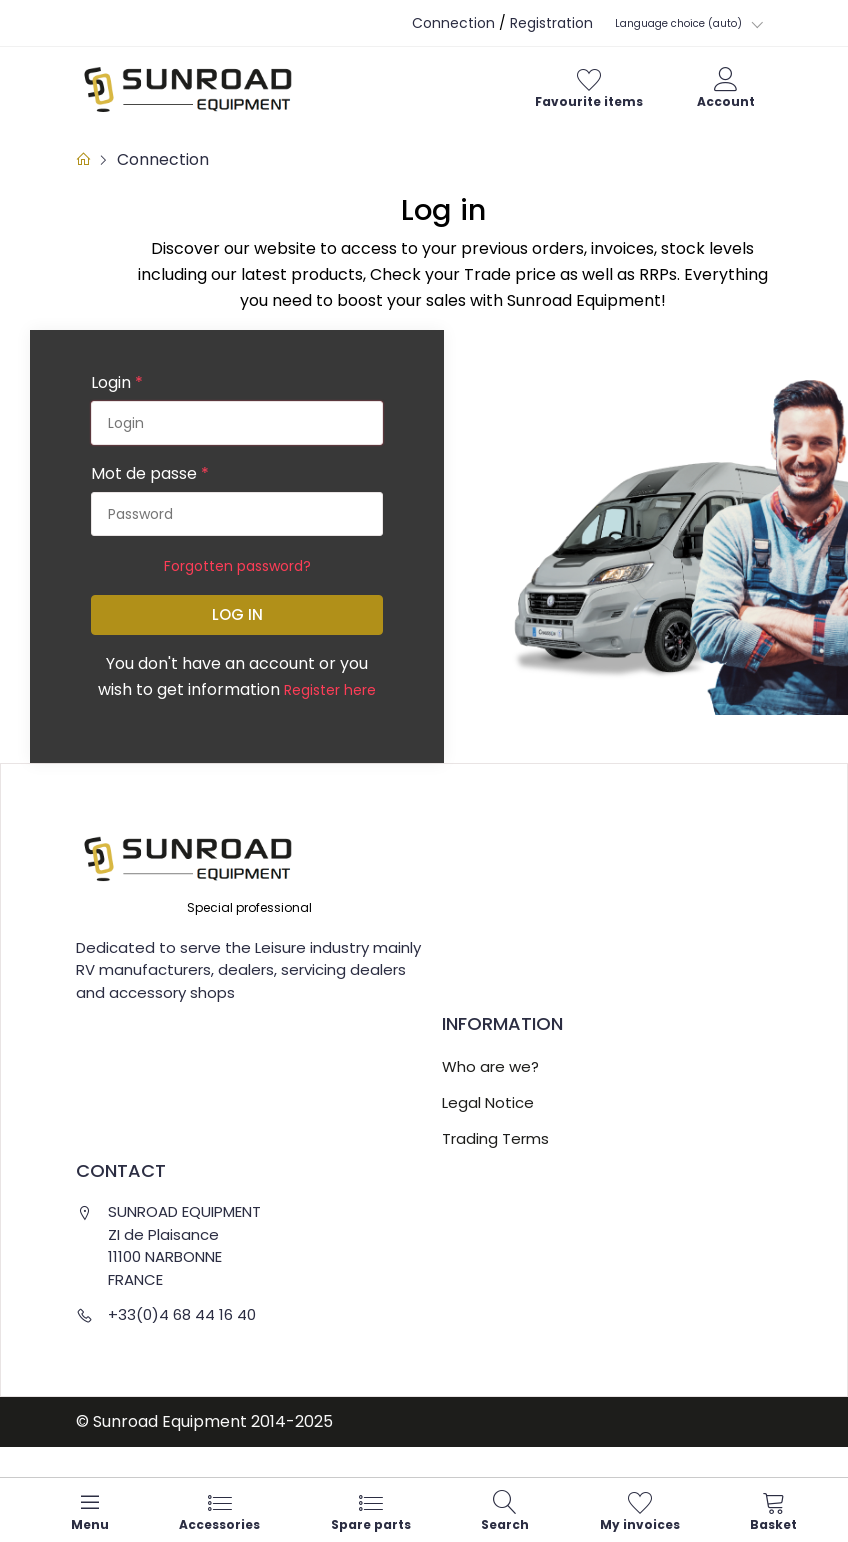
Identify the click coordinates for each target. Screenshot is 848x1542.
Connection (453, 23)
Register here (330, 690)
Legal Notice (488, 1102)
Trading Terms (495, 1138)
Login (117, 382)
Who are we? (490, 1066)
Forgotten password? (237, 566)
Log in (237, 614)
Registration (551, 23)
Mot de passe (150, 473)
